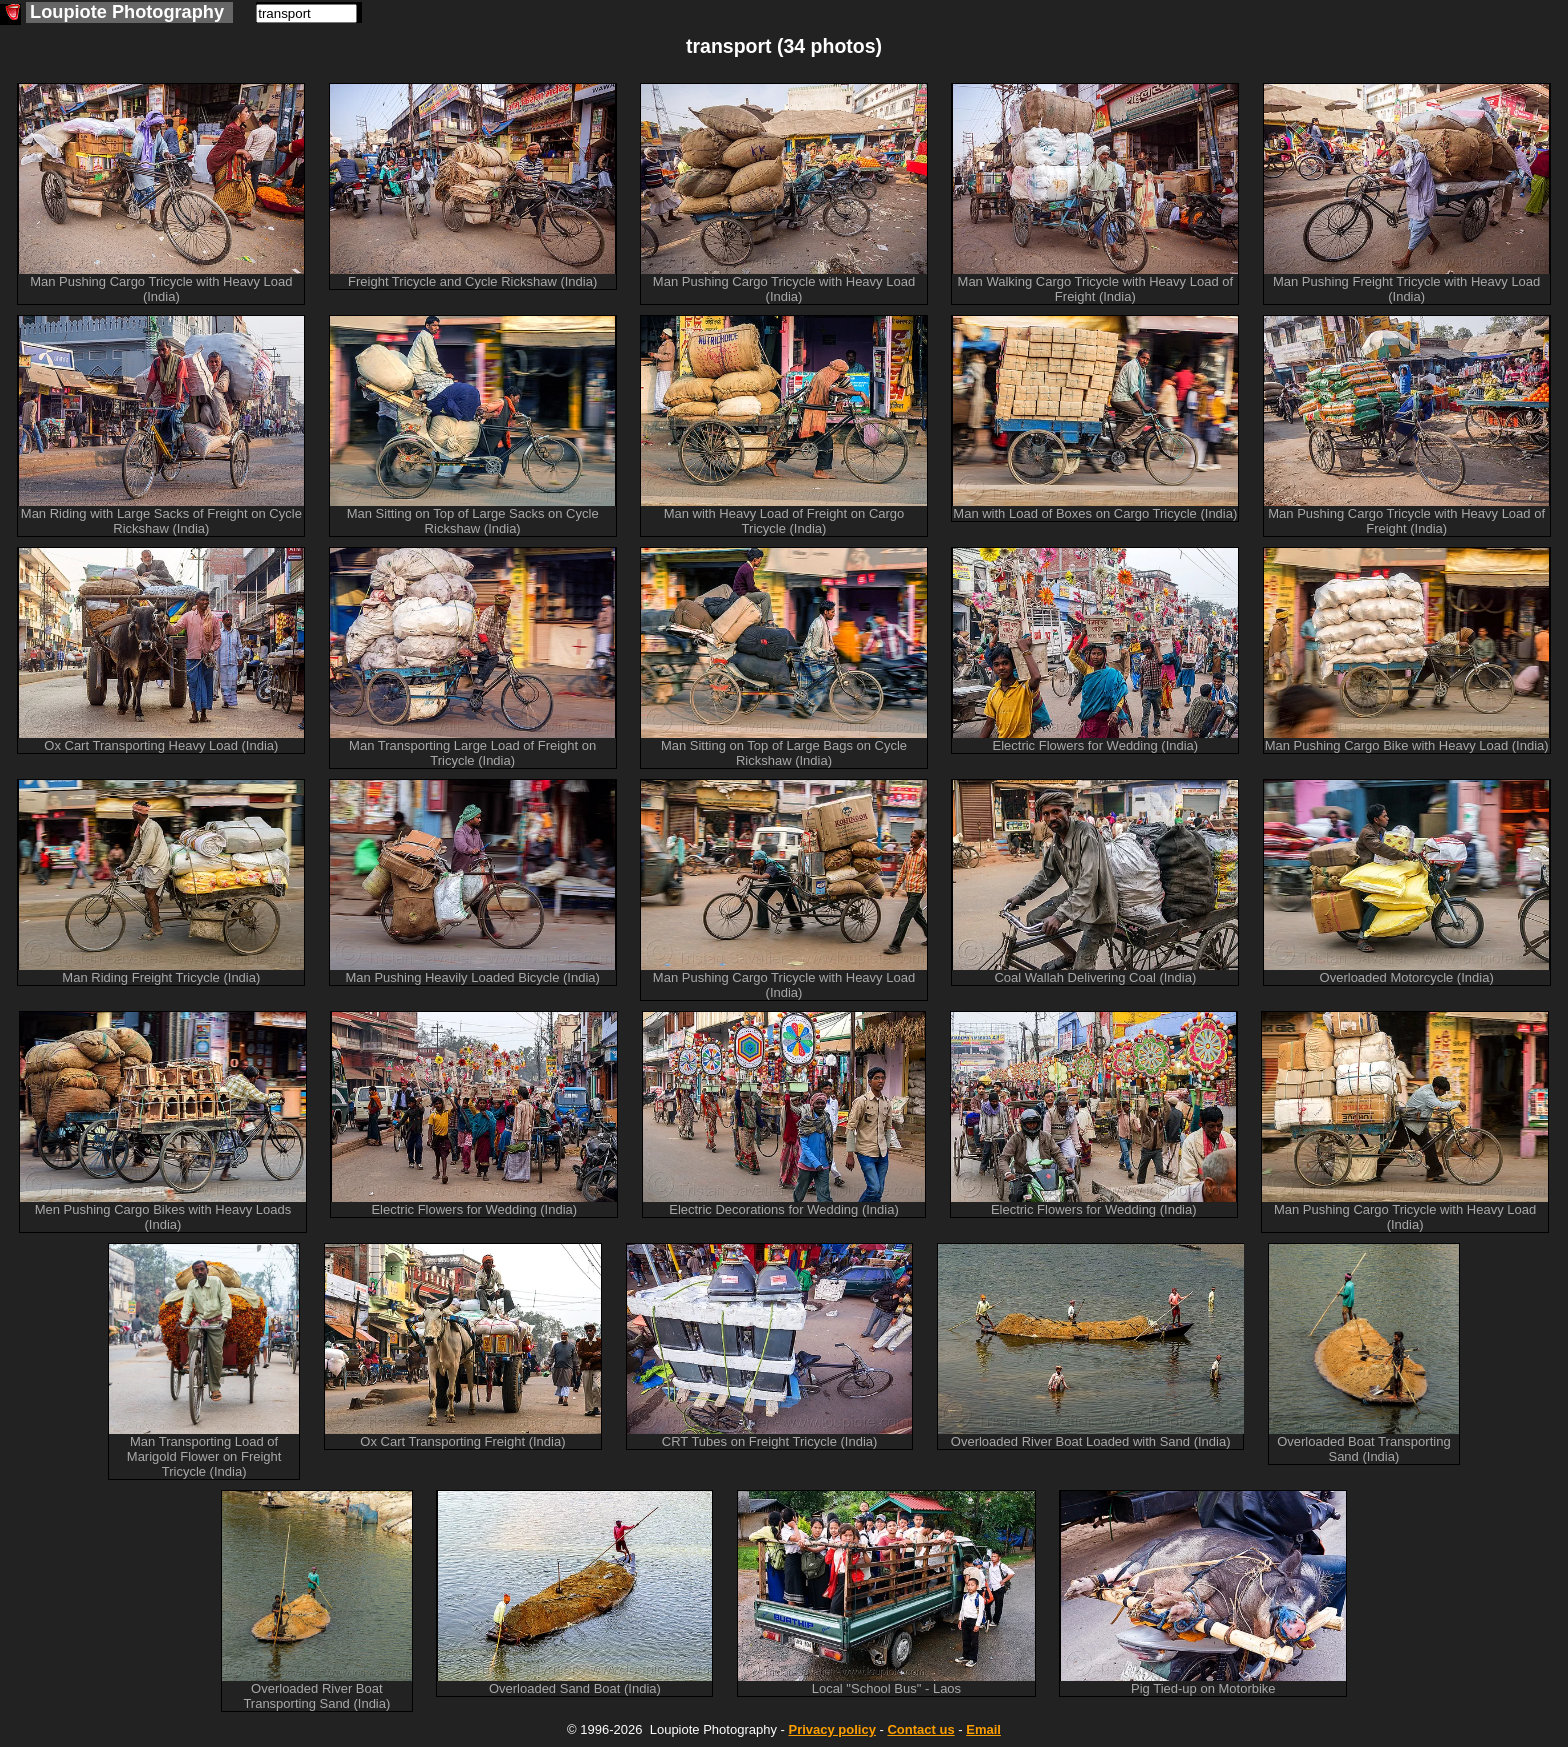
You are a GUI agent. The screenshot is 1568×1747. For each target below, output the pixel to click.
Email (983, 1729)
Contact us (920, 1729)
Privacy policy (831, 1729)
